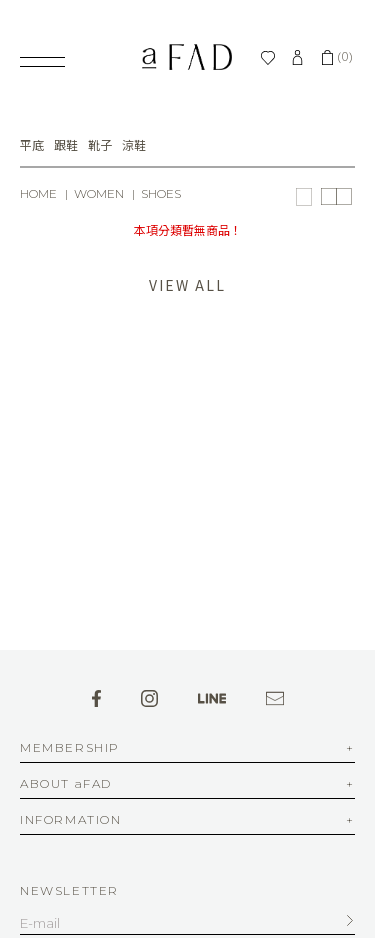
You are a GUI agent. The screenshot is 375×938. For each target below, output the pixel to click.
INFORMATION (71, 820)
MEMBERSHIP (70, 748)
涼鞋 (134, 145)
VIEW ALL (187, 285)
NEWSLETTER (69, 890)
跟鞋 (66, 145)
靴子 (100, 145)
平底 (32, 145)
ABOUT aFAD (66, 784)
